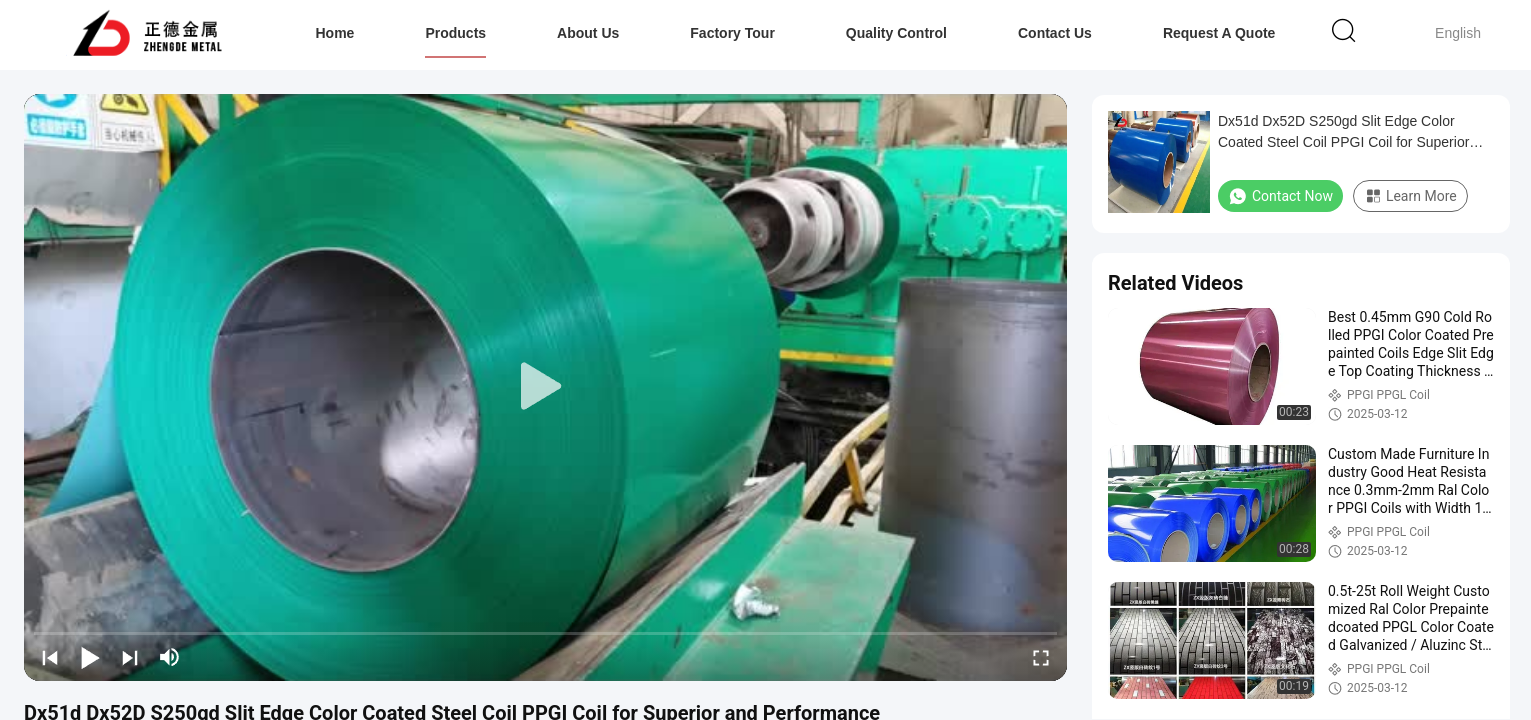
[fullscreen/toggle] (1041, 657)
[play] (546, 387)
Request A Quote (1219, 33)
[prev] (50, 657)
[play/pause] (90, 657)
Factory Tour (732, 33)
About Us (588, 33)
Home (335, 33)
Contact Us (1055, 33)
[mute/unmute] (170, 657)
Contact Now (1280, 196)
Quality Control (896, 33)
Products (455, 33)
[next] (130, 657)
